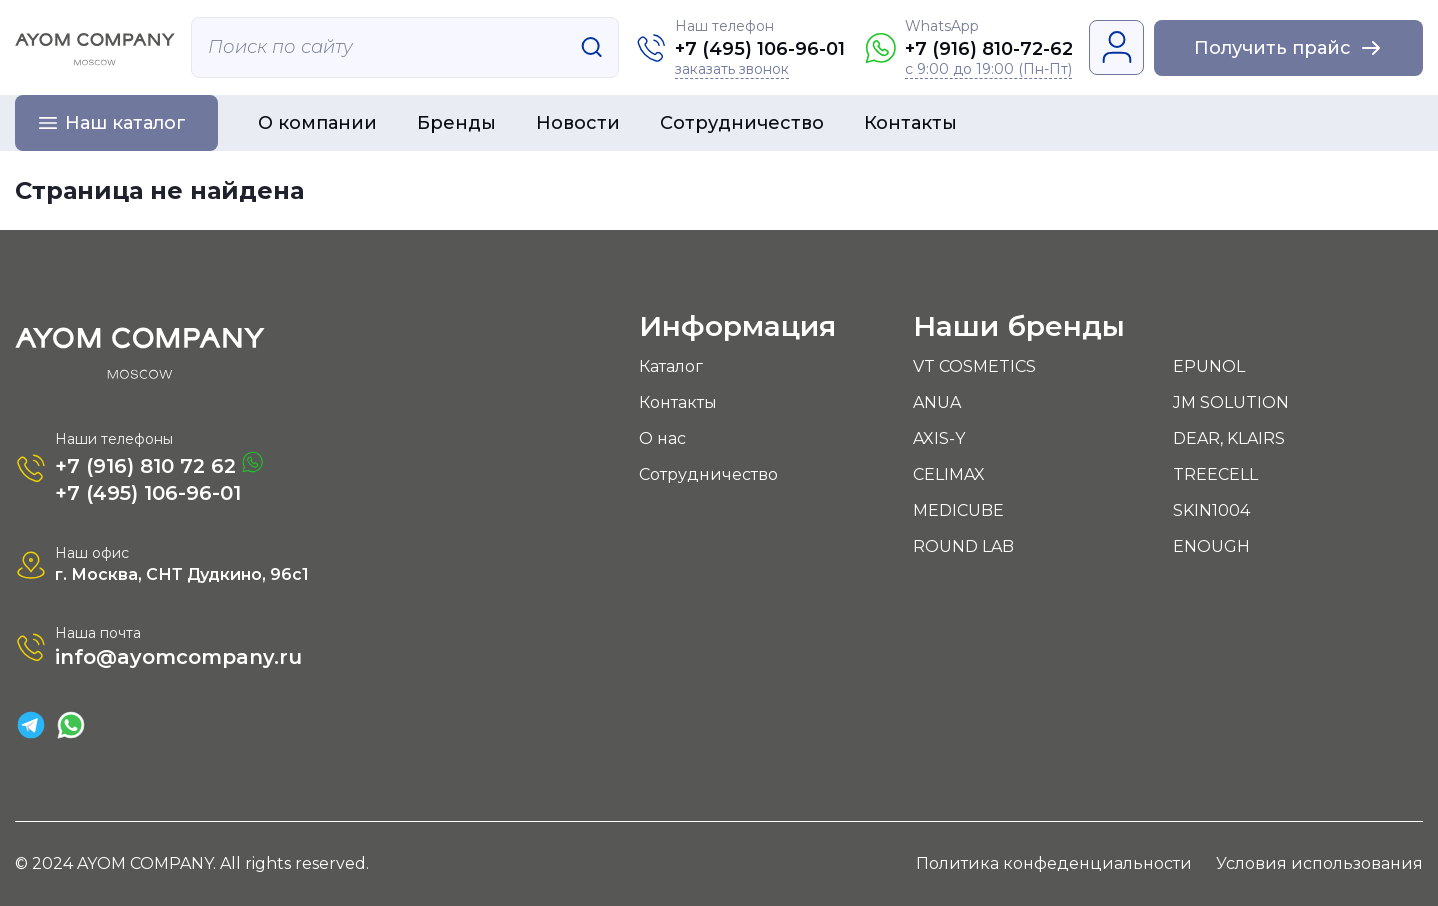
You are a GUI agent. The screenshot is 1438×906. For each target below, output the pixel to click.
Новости (578, 123)
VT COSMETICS (974, 366)
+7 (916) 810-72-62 (989, 49)
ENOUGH (1211, 546)
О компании (317, 123)
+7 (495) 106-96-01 (760, 49)
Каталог (671, 366)
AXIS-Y (939, 438)
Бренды (456, 123)
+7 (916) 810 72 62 (159, 464)
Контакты (910, 123)
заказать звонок (732, 69)
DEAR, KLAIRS (1229, 438)
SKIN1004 (1211, 510)
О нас (662, 438)
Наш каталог (125, 123)
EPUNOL (1209, 366)
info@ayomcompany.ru (178, 657)
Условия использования (1319, 863)
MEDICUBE (958, 510)
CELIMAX (949, 474)
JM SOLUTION (1231, 402)
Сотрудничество (742, 123)
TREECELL (1215, 474)
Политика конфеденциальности (1054, 863)
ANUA (937, 402)
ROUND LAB (963, 546)
